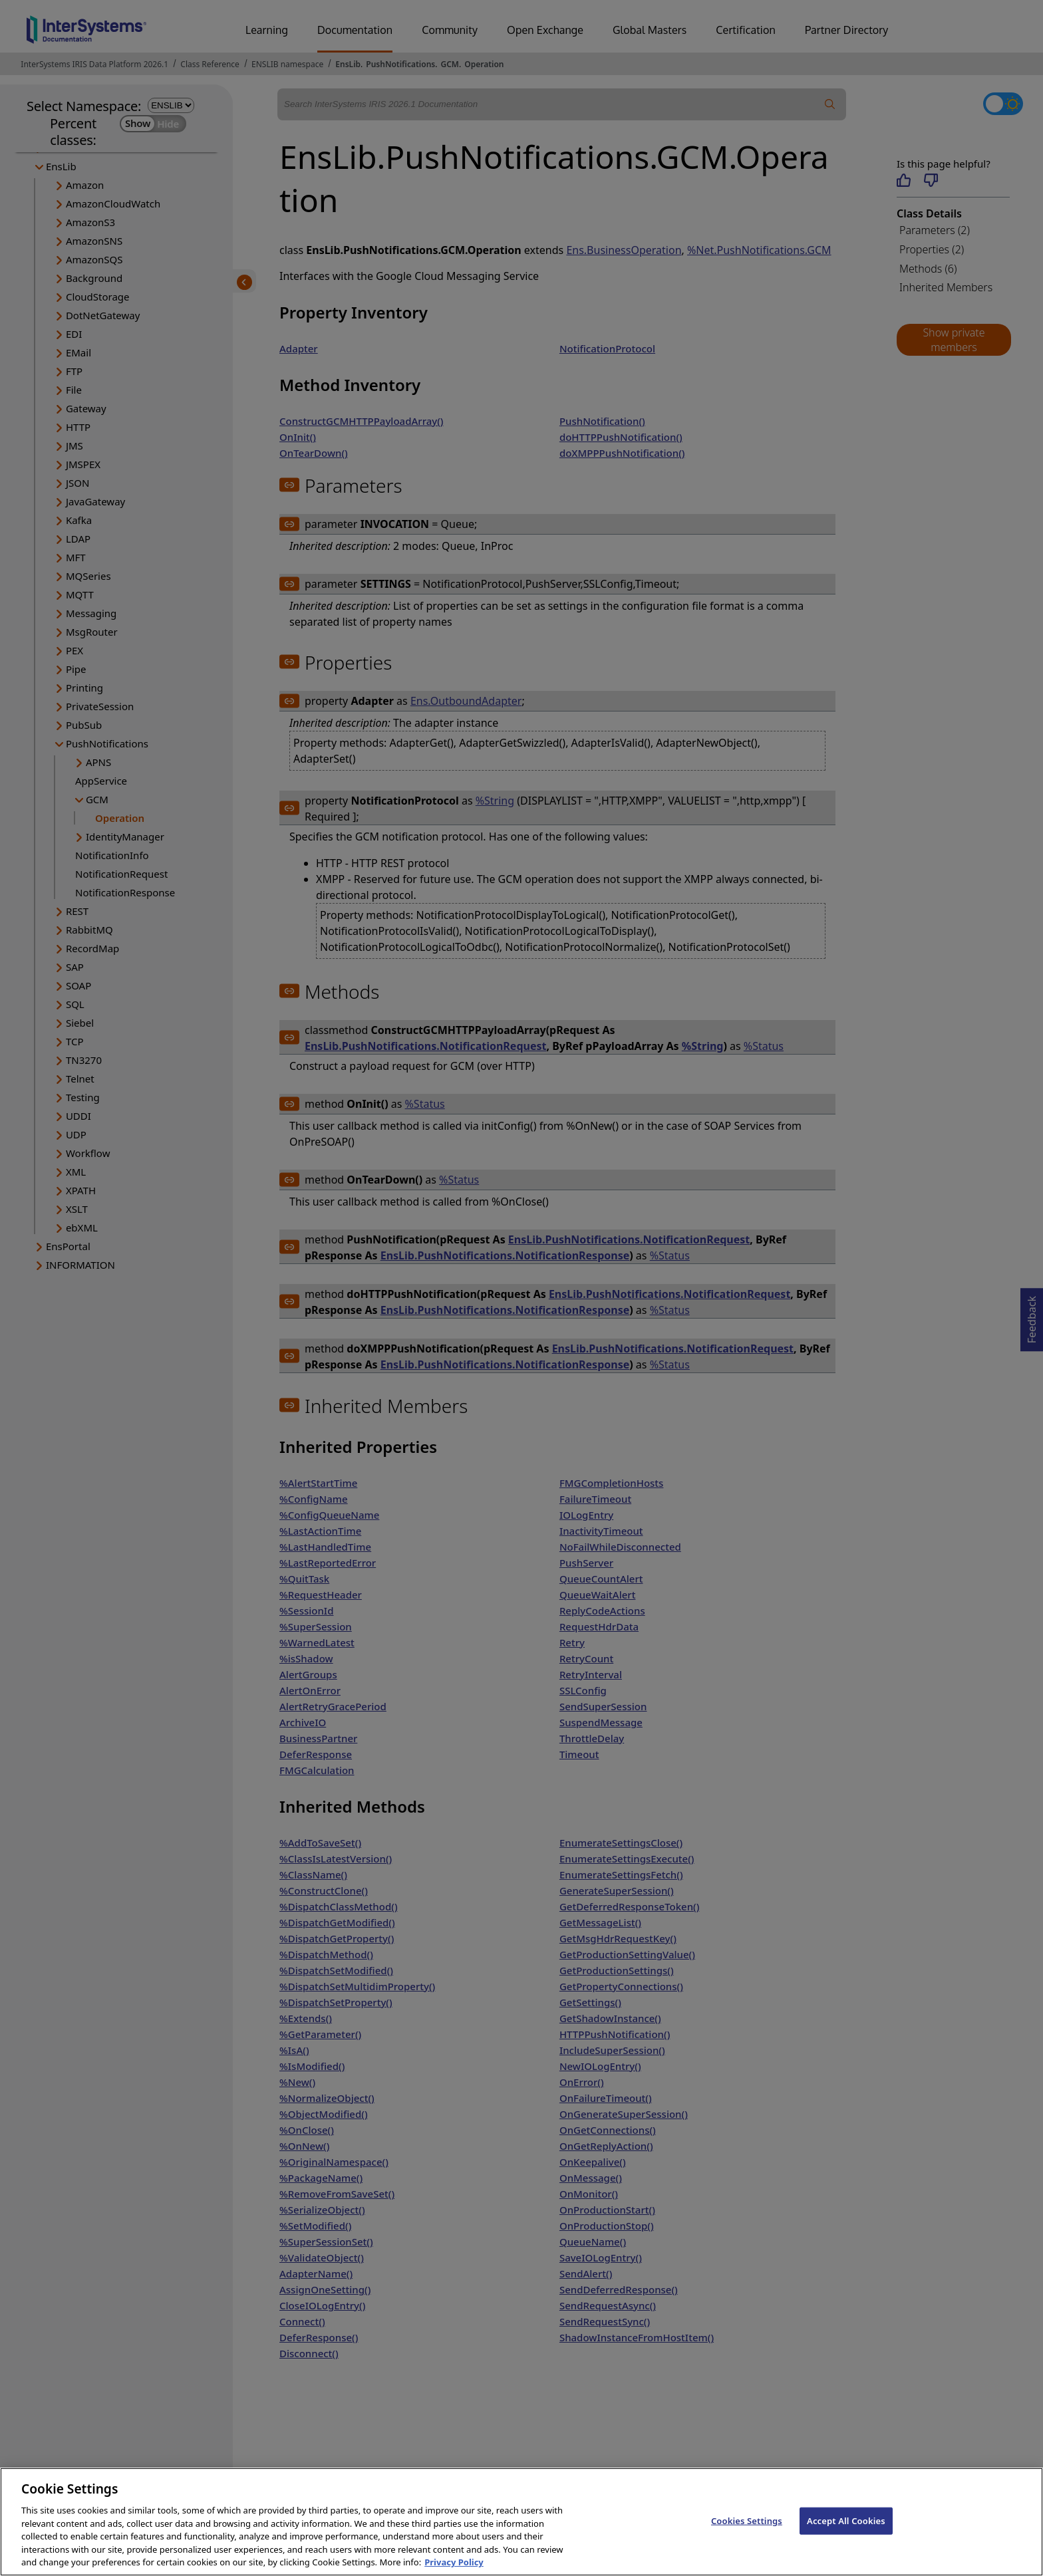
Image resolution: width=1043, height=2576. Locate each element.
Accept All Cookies (846, 2537)
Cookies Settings (746, 2537)
